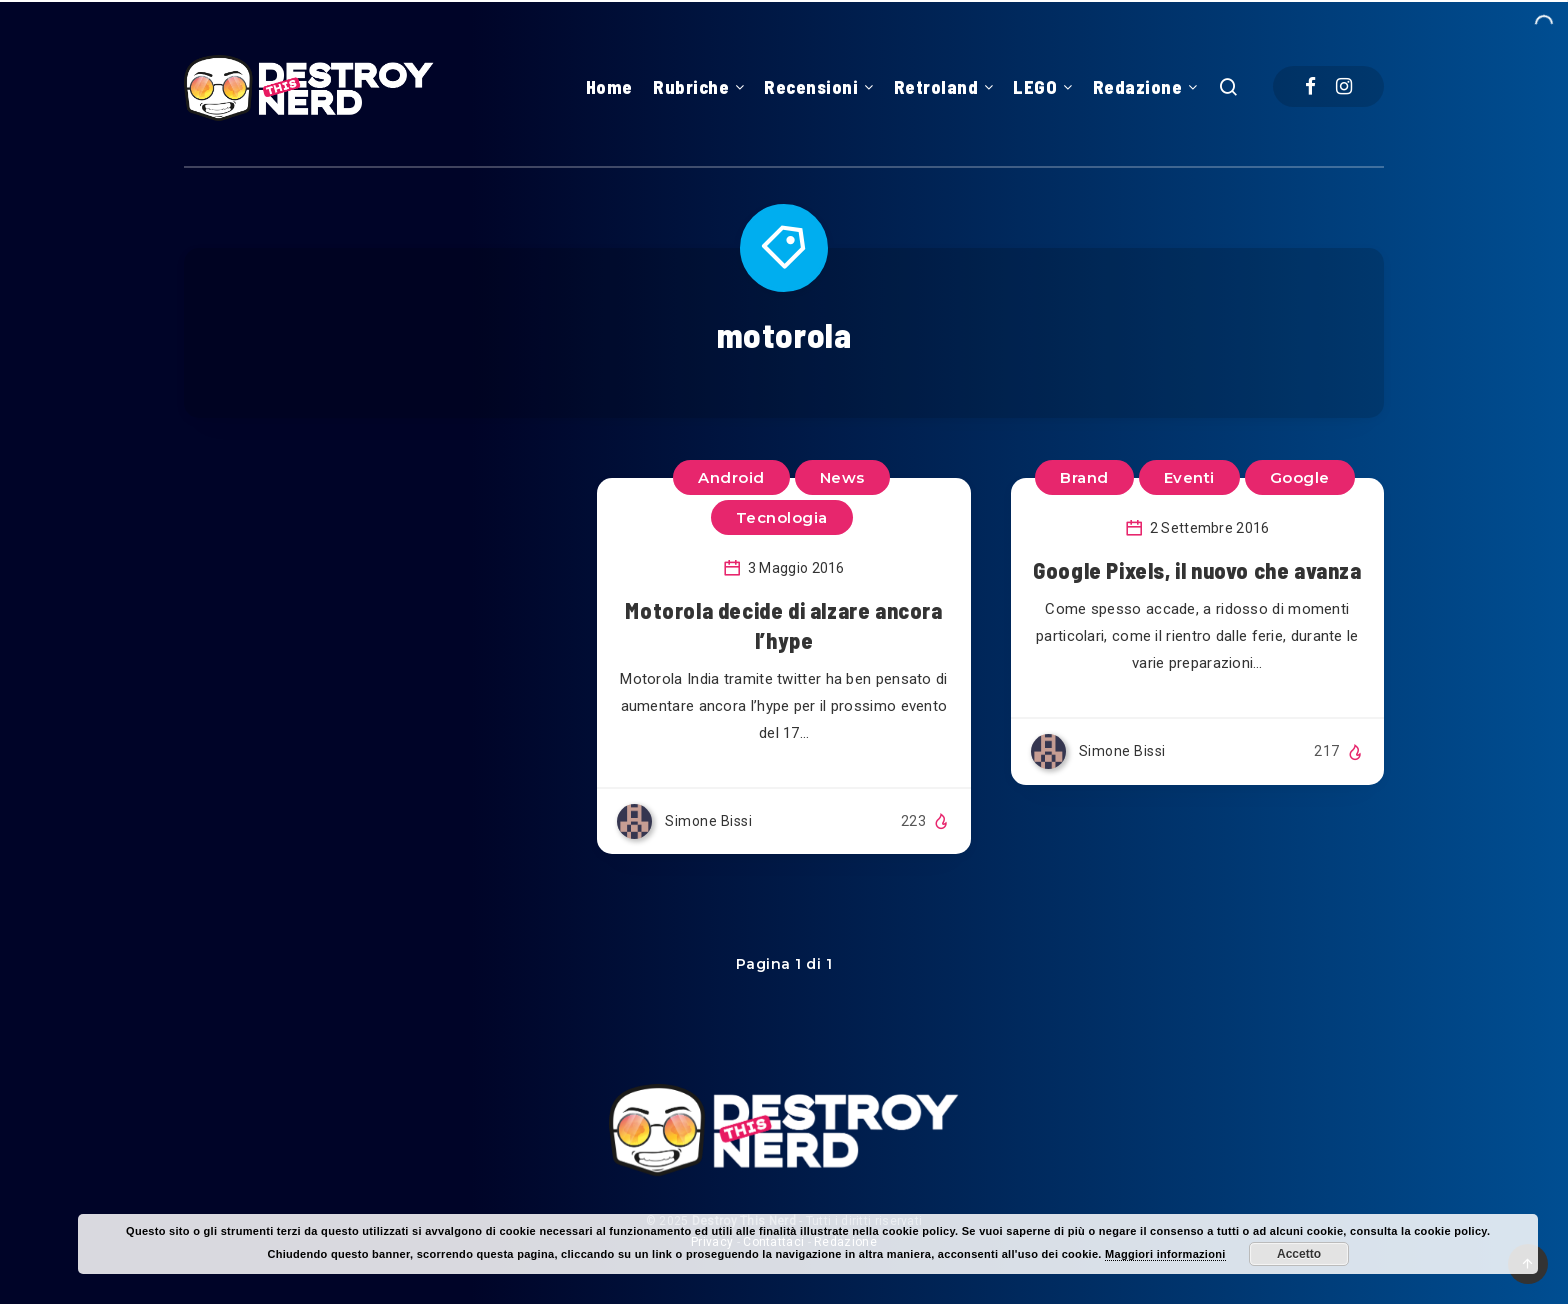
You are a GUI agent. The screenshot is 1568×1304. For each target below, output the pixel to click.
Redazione (1138, 87)
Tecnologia (782, 517)
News (842, 477)
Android (731, 477)
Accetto (1299, 1254)
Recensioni (811, 87)
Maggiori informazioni (1165, 1254)
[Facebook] (1310, 86)
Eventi (1189, 477)
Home (609, 87)
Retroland (936, 87)
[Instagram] (1344, 86)
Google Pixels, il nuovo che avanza (1197, 570)
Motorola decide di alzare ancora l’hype (783, 625)
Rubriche (691, 87)
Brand (1084, 477)
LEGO (1035, 87)
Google (1300, 477)
